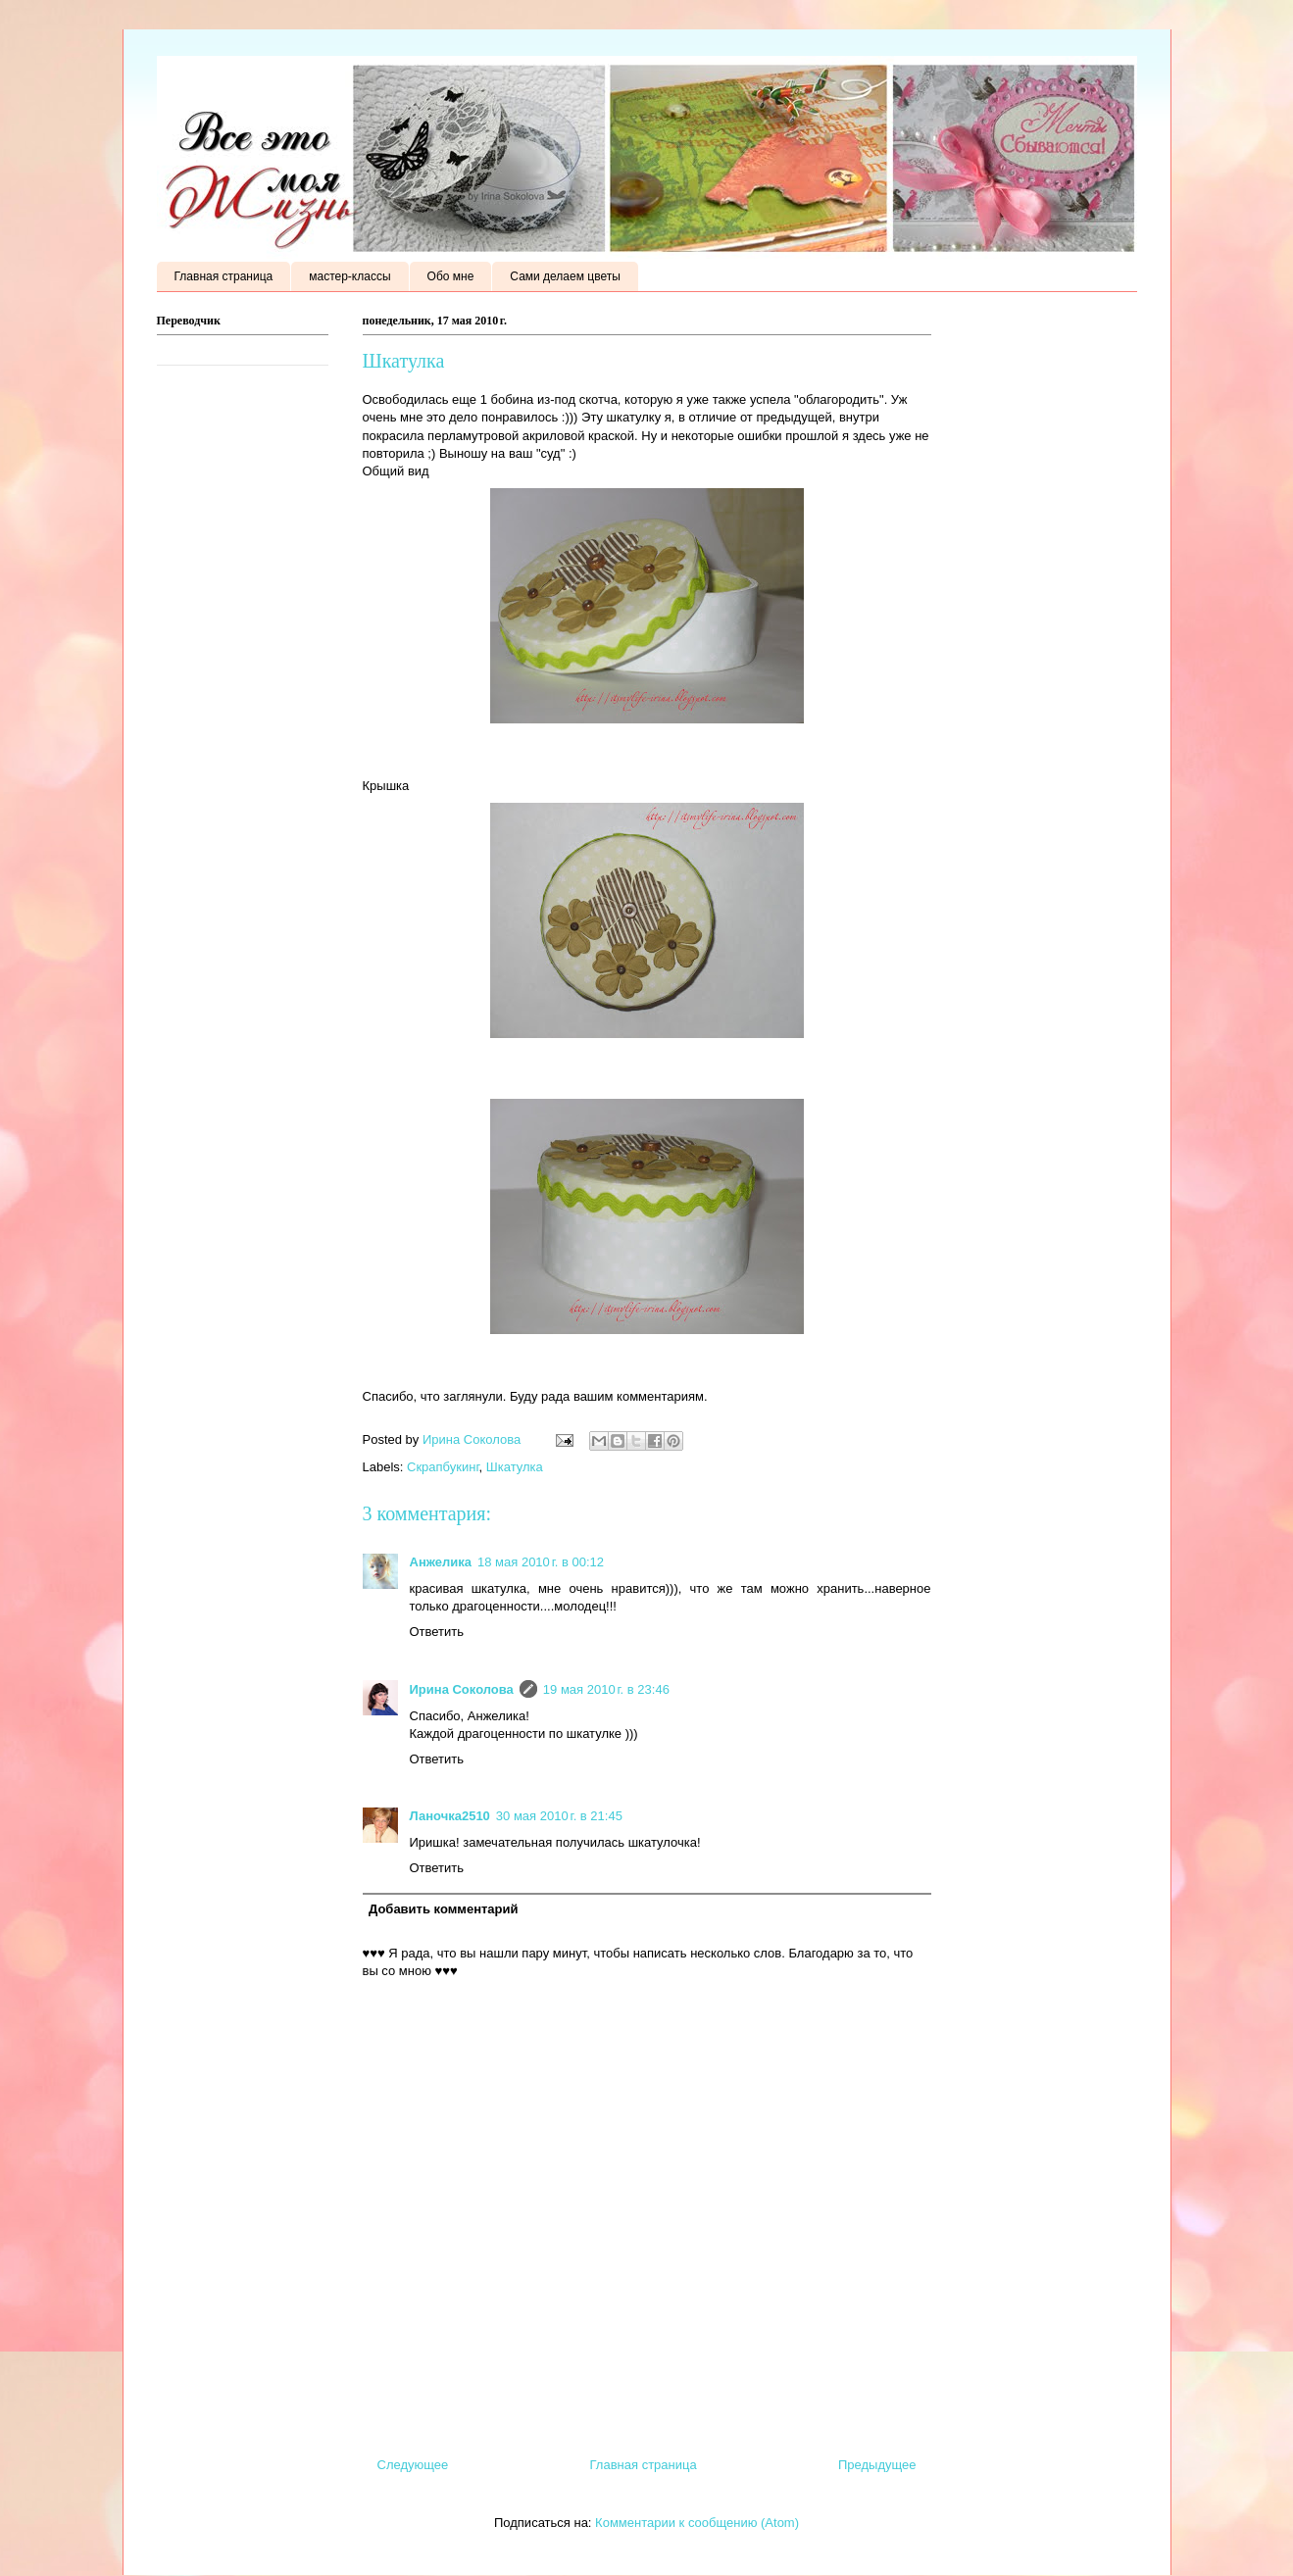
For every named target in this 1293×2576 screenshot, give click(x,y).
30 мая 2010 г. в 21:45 (559, 1815)
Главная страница (224, 276)
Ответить (437, 1631)
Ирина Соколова (462, 1689)
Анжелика (441, 1562)
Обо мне (450, 276)
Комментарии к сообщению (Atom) (697, 2522)
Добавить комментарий (444, 1909)
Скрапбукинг (443, 1467)
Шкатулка (514, 1467)
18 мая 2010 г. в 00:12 (540, 1562)
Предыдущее (877, 2464)
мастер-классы (349, 276)
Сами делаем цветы (565, 276)
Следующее (413, 2464)
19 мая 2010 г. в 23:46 (606, 1689)
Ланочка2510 (450, 1815)
